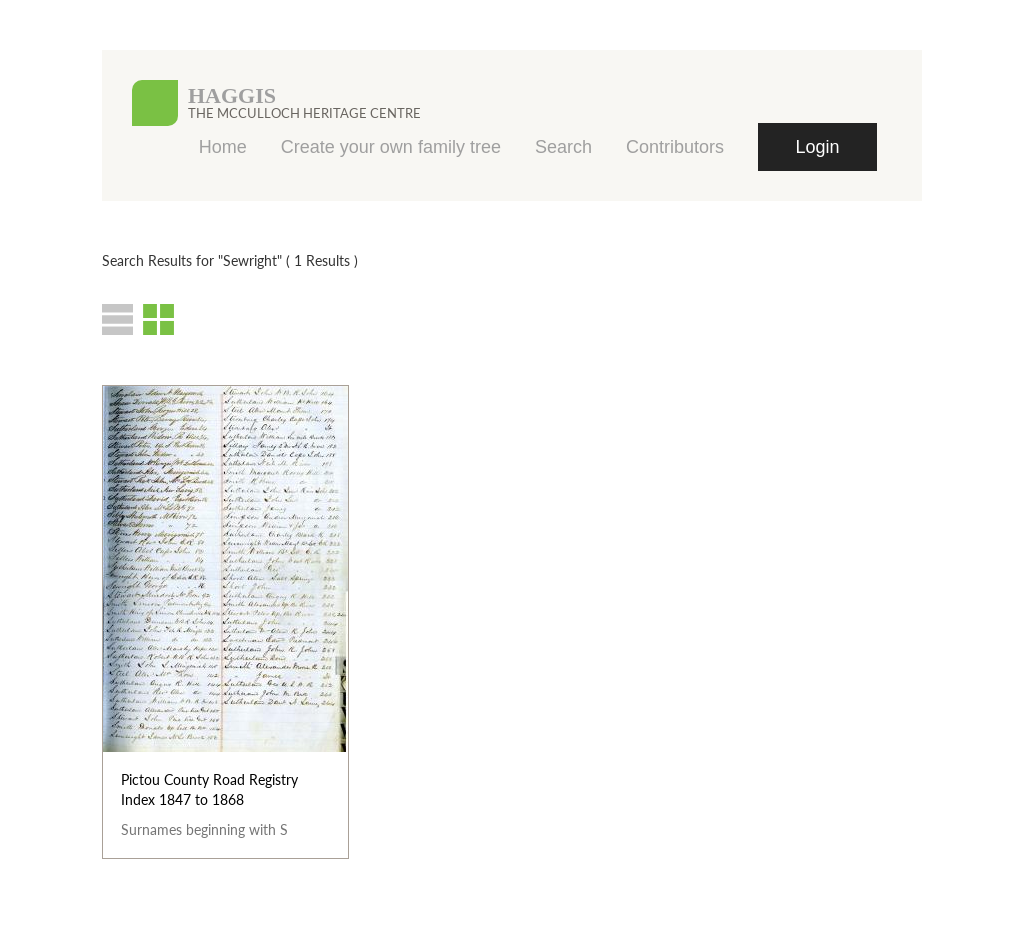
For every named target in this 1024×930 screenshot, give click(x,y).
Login (817, 147)
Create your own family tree (391, 147)
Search (563, 147)
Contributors (675, 147)
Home (223, 147)
